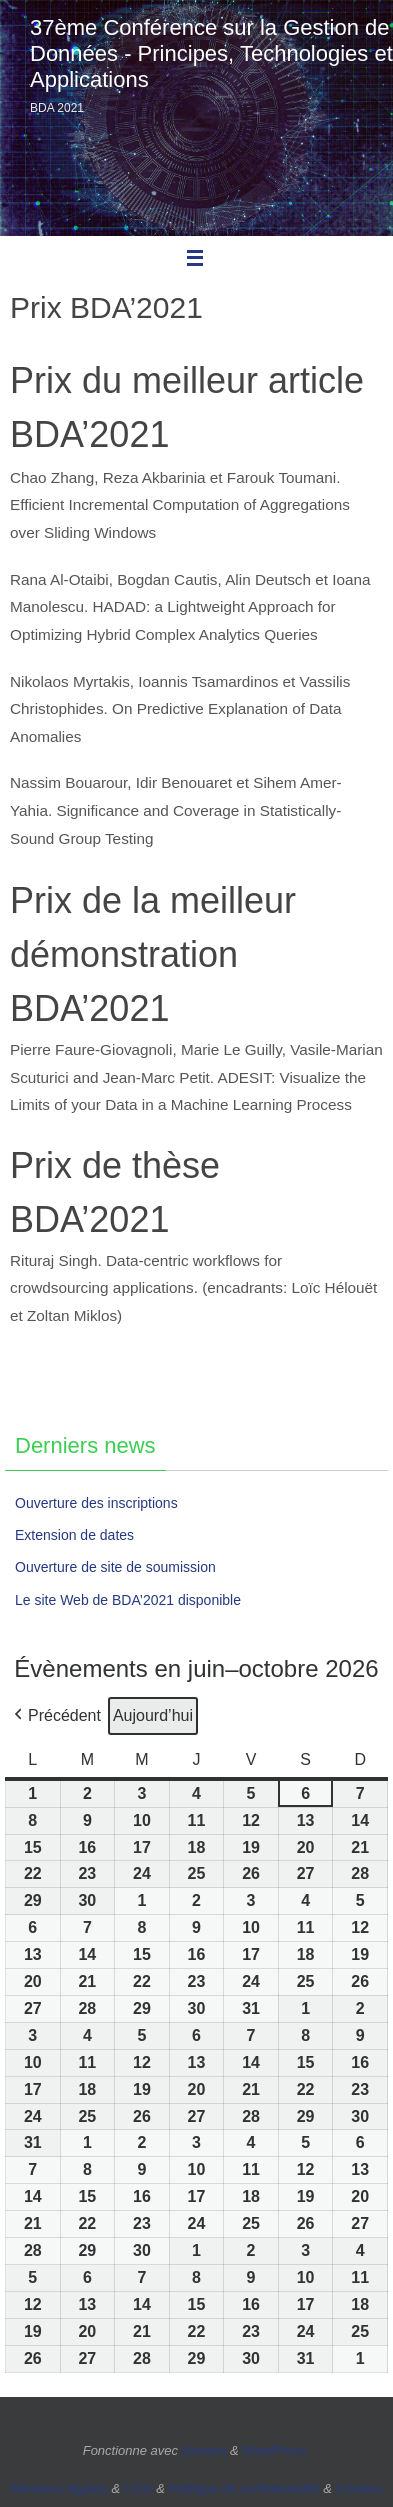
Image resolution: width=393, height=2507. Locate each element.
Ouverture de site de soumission (115, 1567)
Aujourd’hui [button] (153, 1715)
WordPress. (276, 2450)
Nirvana (204, 2450)
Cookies (359, 2488)
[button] (55, 1716)
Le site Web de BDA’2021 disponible (128, 1600)
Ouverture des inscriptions (96, 1503)
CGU (138, 2488)
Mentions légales (59, 2488)
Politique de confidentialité (244, 2488)
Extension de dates (74, 1535)
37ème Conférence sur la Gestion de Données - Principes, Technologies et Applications (211, 53)
